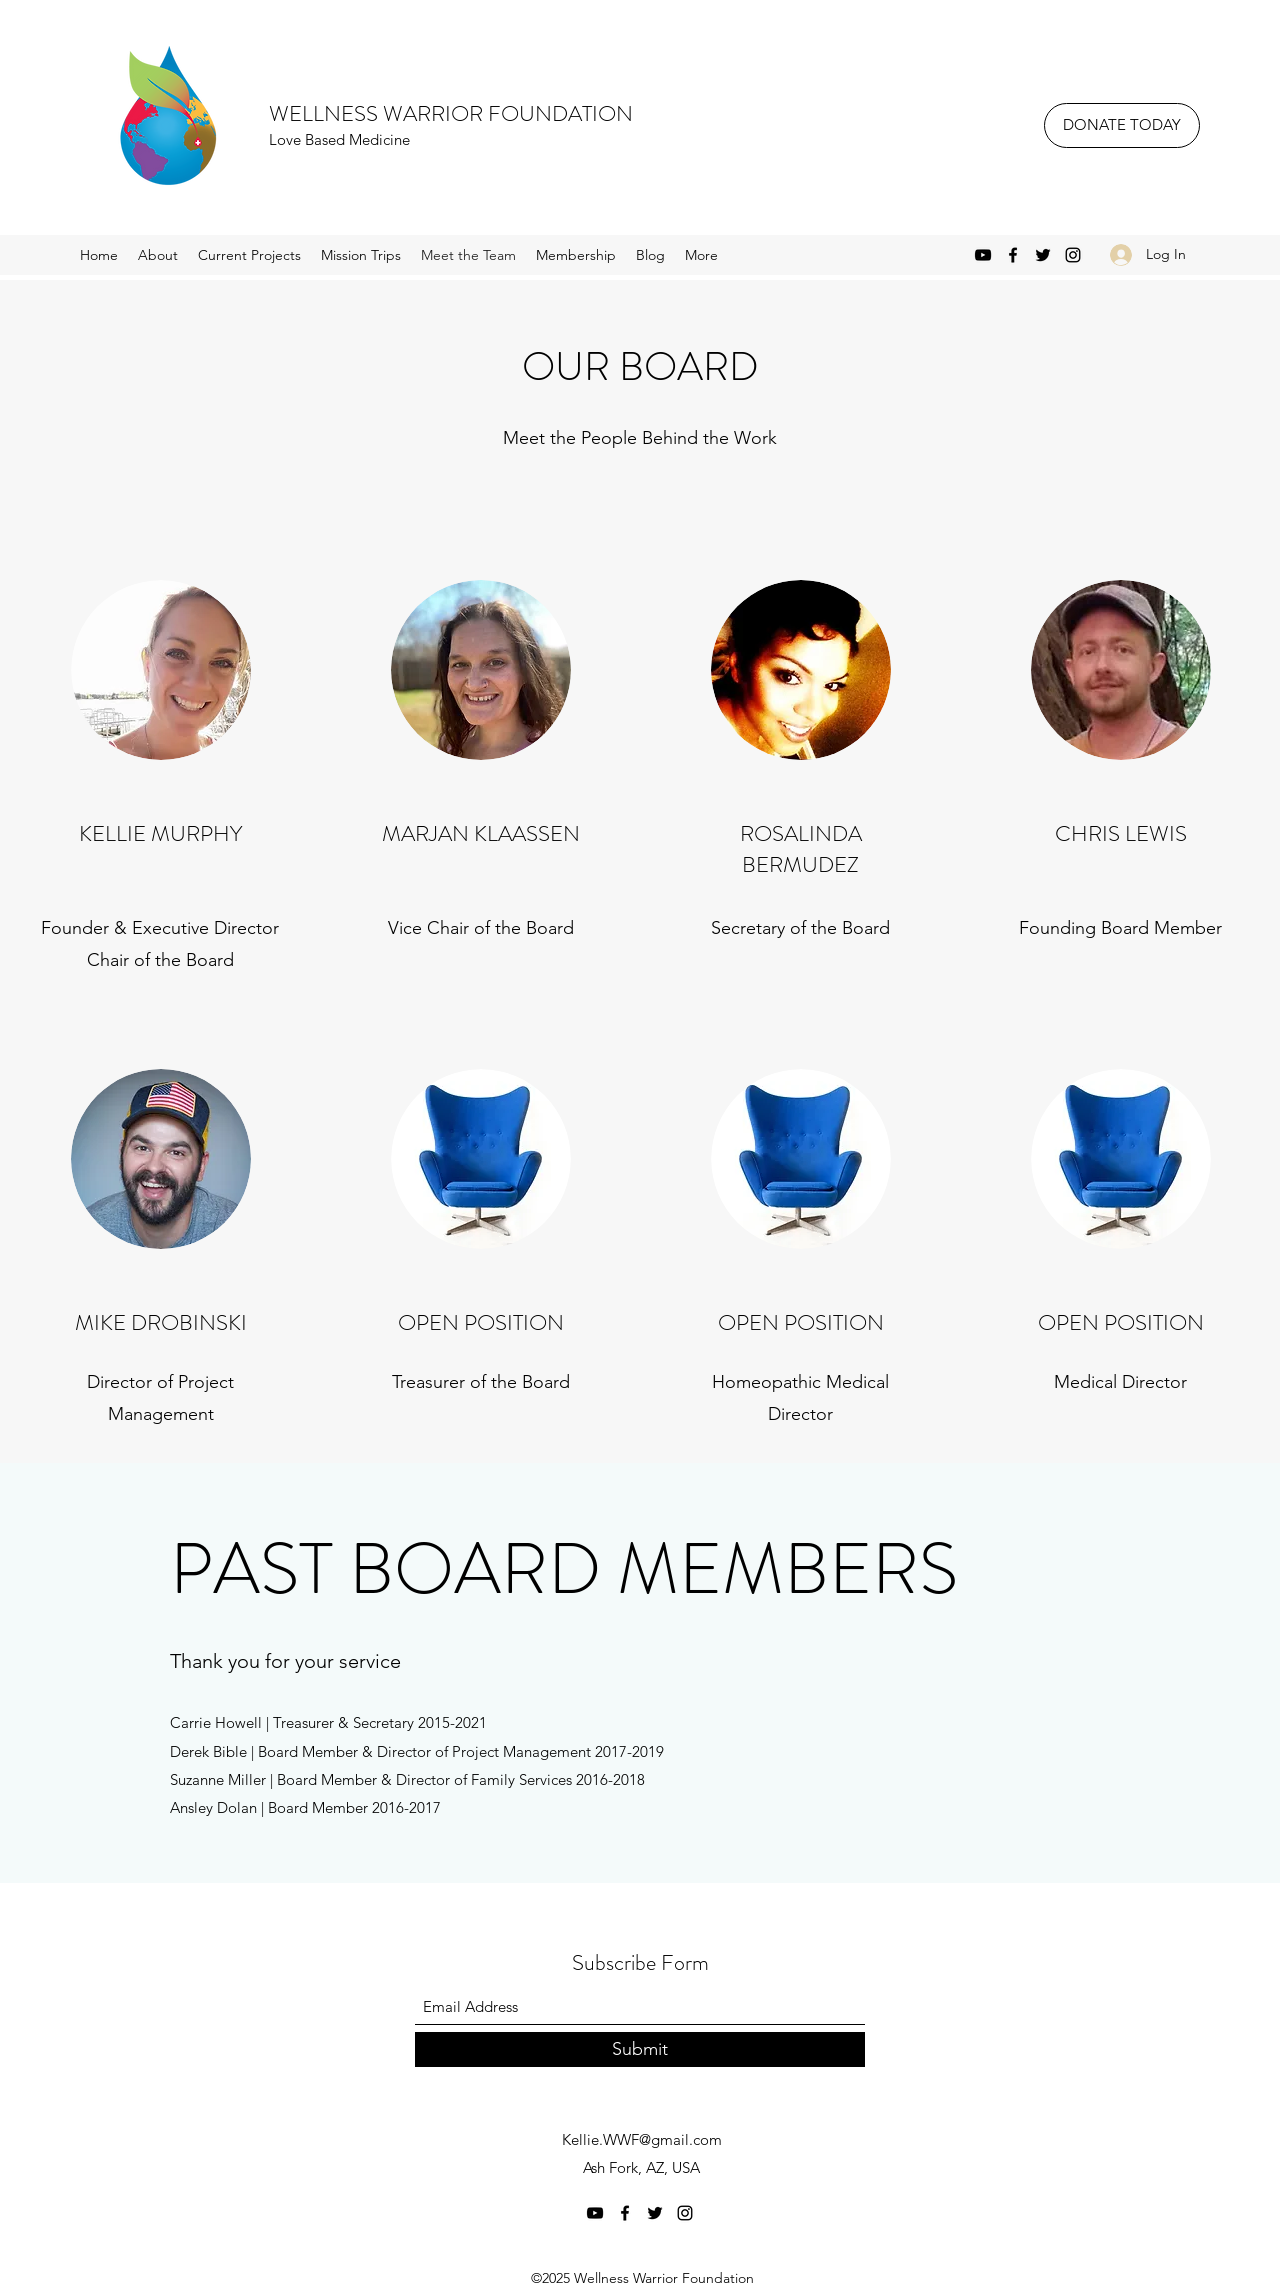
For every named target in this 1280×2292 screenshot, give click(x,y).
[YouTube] (983, 255)
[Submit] (640, 2049)
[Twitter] (1043, 255)
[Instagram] (1073, 255)
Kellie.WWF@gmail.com (642, 2139)
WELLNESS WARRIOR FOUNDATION (451, 113)
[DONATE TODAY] (1122, 125)
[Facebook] (1013, 255)
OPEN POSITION (801, 1322)
